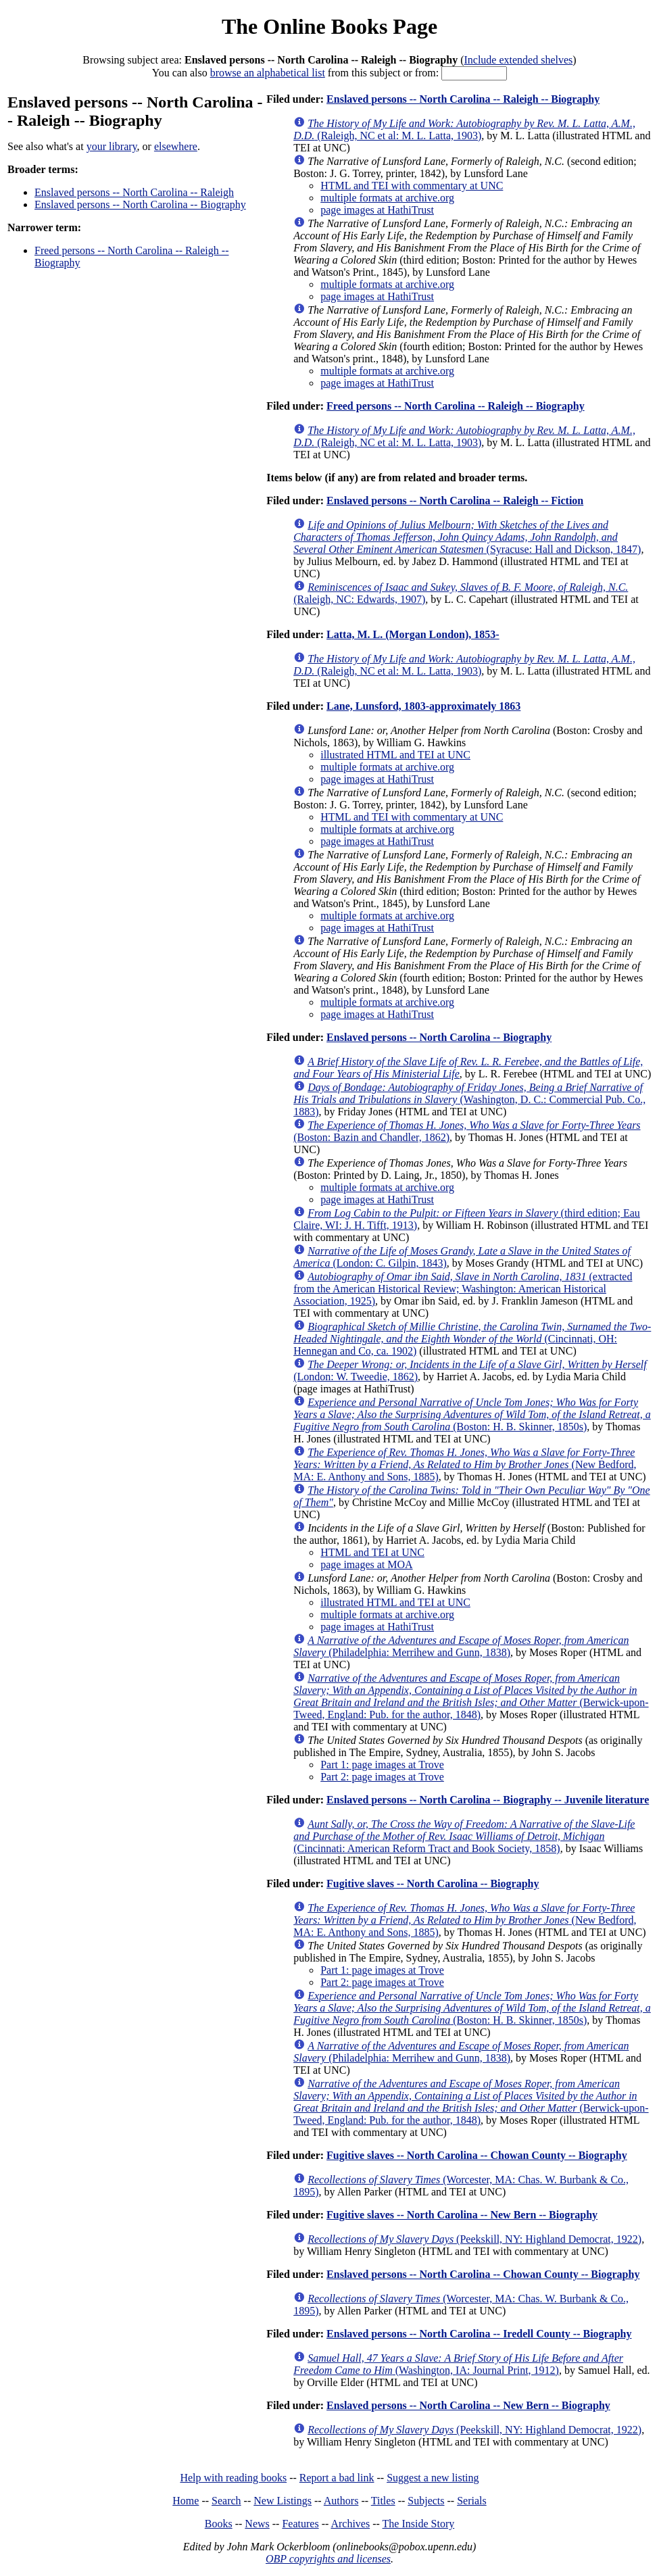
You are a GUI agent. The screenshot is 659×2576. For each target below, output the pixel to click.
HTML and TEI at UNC (372, 1552)
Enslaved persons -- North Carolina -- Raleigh (134, 192)
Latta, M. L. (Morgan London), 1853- (412, 634)
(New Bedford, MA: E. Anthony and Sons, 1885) (464, 1464)
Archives (350, 2523)
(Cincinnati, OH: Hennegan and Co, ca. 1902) (472, 1339)
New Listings (282, 2500)
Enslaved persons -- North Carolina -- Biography (140, 204)
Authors (341, 2500)
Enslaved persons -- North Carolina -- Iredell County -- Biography (478, 2333)
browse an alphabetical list (267, 72)
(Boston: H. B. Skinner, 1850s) (472, 1414)
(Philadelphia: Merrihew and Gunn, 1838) (461, 1646)
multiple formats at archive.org (387, 197)
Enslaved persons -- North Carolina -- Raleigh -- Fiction (454, 500)
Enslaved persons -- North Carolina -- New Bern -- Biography (468, 2405)
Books (219, 2523)
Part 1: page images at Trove (382, 1764)
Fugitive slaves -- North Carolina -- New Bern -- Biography (461, 2214)
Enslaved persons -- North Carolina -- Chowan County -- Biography (482, 2274)
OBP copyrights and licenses (328, 2559)
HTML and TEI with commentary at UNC (411, 185)
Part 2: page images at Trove (382, 1776)
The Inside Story (419, 2523)
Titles (383, 2500)
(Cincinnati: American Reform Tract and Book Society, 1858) (464, 1836)
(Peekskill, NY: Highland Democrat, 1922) (474, 2239)
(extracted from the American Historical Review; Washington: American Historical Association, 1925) (462, 1289)
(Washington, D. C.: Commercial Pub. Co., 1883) (469, 1099)
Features (300, 2523)
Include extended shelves (518, 60)
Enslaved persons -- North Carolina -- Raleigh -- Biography (463, 99)
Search (226, 2500)
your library (112, 146)
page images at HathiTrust (377, 210)
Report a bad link (336, 2477)
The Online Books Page (329, 26)
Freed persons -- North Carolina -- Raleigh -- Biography (455, 406)
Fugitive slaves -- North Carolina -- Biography (432, 1883)
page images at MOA (366, 1564)
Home (185, 2500)
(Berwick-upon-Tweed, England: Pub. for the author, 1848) (470, 1696)
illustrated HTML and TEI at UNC (395, 754)
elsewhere (175, 146)
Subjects (426, 2500)
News (257, 2523)
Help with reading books (233, 2477)
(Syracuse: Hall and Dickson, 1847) (467, 537)
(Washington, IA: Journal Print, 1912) (458, 2364)
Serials (472, 2500)
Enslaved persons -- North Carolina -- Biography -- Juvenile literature (487, 1799)
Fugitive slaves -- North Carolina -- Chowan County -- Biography (476, 2155)
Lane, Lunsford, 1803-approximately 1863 (423, 706)
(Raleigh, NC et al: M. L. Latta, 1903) (464, 129)
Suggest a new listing (433, 2477)
